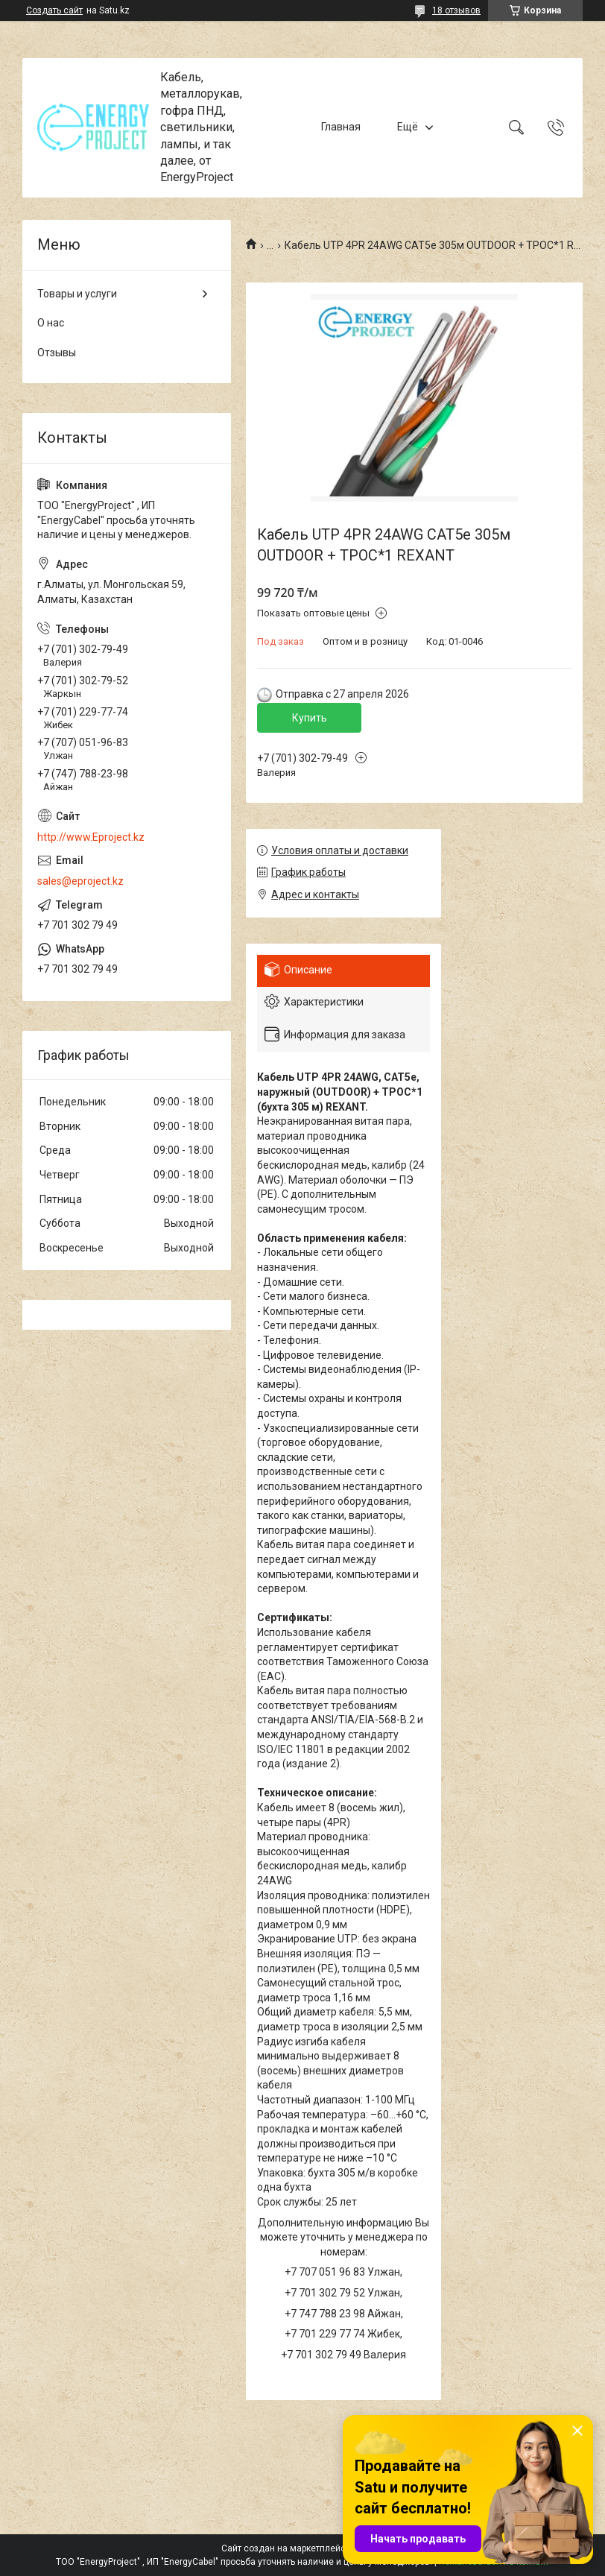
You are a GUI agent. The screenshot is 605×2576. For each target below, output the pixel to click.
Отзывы (56, 353)
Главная (341, 127)
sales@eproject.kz (80, 881)
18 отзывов (456, 10)
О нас (50, 323)
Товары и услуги (77, 294)
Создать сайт (54, 10)
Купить (309, 718)
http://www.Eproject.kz (91, 837)
